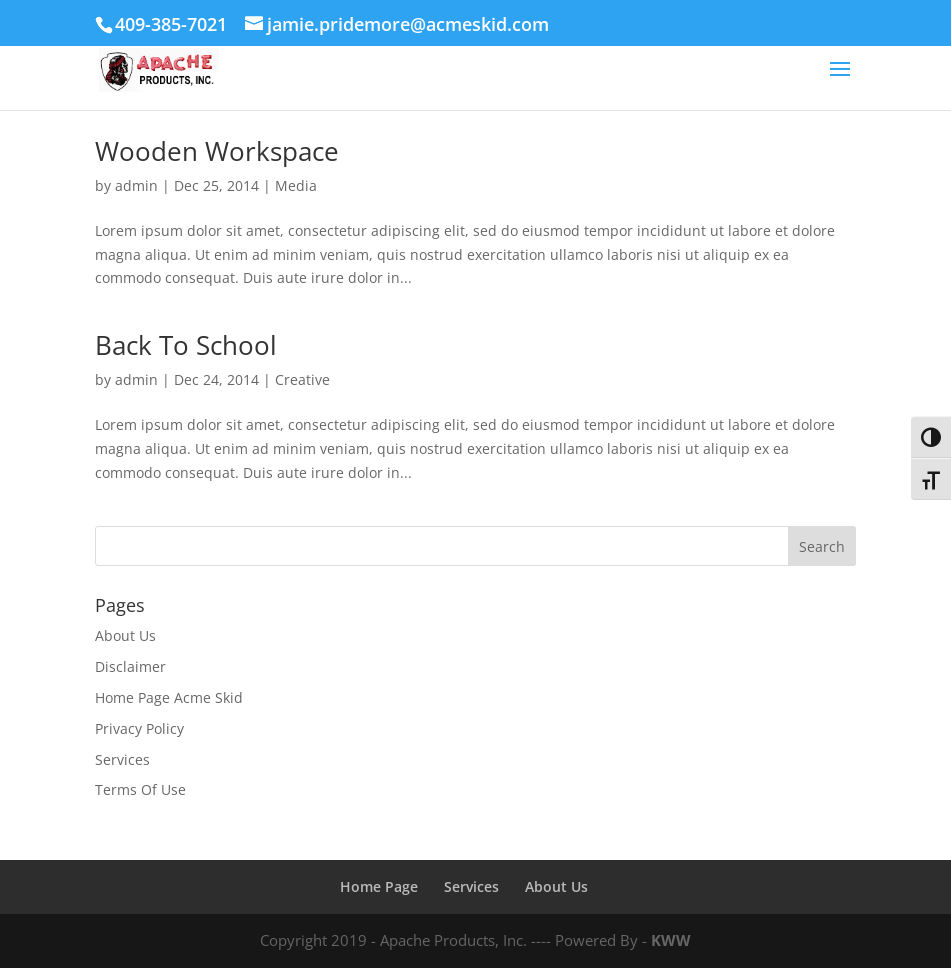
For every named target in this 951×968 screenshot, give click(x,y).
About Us (125, 635)
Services (122, 759)
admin (136, 185)
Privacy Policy (139, 728)
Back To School (186, 345)
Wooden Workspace (217, 151)
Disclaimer (130, 666)
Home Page (379, 886)
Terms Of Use (140, 789)
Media (296, 185)
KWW (671, 940)
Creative (302, 379)
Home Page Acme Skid (169, 697)
